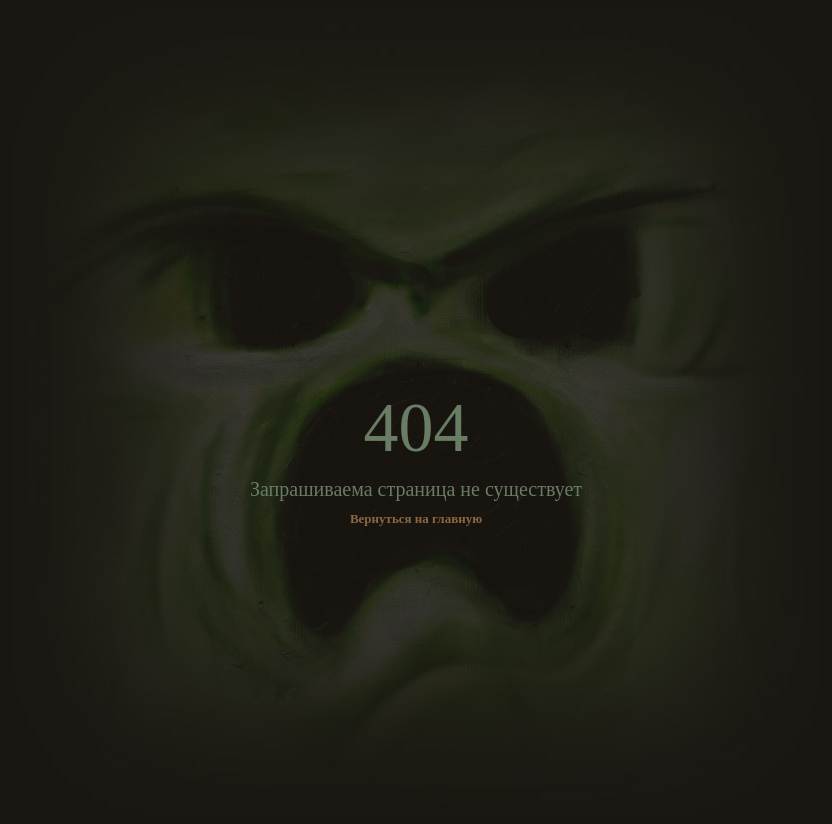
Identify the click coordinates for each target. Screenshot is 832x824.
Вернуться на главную (416, 518)
